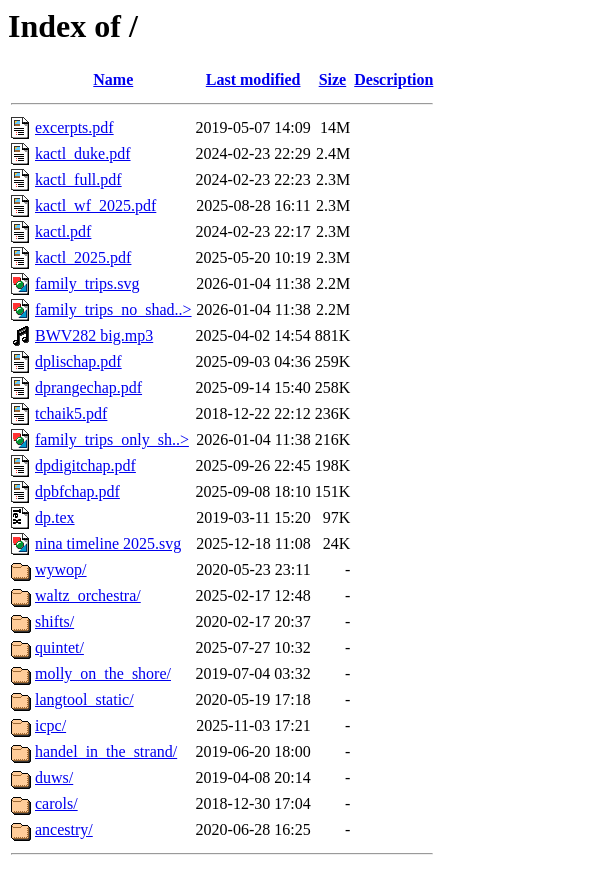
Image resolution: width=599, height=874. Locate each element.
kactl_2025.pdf (83, 257)
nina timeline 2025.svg (108, 543)
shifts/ (54, 621)
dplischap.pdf (78, 361)
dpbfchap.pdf (77, 491)
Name (113, 79)
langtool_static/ (84, 699)
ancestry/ (64, 829)
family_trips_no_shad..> (113, 309)
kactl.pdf (63, 231)
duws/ (54, 777)
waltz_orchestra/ (88, 595)
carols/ (56, 803)
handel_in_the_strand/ (106, 751)
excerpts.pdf (74, 127)
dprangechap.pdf (88, 387)
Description (393, 79)
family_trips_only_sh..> (112, 439)
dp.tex (55, 517)
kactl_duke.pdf (83, 153)
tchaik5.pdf (71, 413)
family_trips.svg (87, 283)
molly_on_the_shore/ (103, 673)
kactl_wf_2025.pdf (95, 205)
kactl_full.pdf (78, 179)
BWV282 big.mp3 (94, 335)
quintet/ (59, 647)
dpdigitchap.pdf (85, 465)
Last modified (253, 79)
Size (333, 79)
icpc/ (50, 725)
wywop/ (61, 569)
